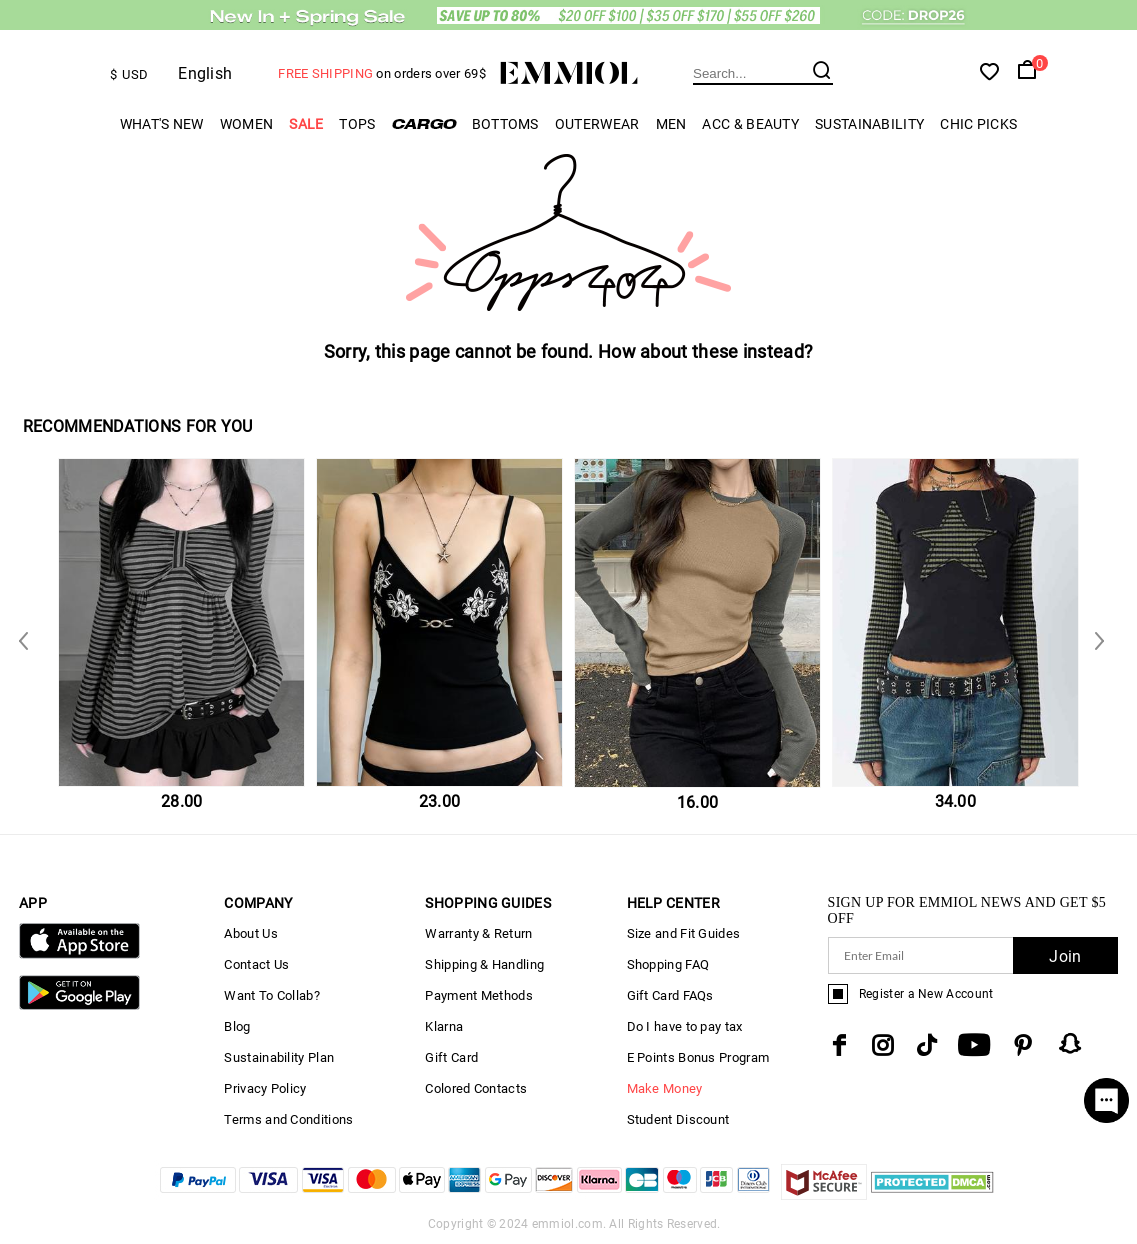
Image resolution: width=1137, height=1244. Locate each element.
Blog (237, 1026)
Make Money (665, 1088)
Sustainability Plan (279, 1057)
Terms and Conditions (288, 1119)
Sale (306, 124)
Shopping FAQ (668, 964)
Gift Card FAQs (670, 995)
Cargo (424, 123)
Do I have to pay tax (685, 1026)
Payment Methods (479, 995)
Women (247, 124)
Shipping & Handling (484, 964)
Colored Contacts (476, 1088)
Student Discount (678, 1119)
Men (671, 124)
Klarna (444, 1026)
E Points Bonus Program (698, 1057)
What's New (162, 124)
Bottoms (505, 124)
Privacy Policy (265, 1088)
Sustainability (869, 124)
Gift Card (451, 1057)
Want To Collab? (272, 995)
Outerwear (597, 124)
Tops (357, 124)
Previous (1095, 639)
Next (27, 639)
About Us (250, 933)
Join (1065, 956)
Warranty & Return (478, 933)
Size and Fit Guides (684, 933)
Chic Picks (978, 124)
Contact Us (256, 964)
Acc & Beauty (750, 124)
